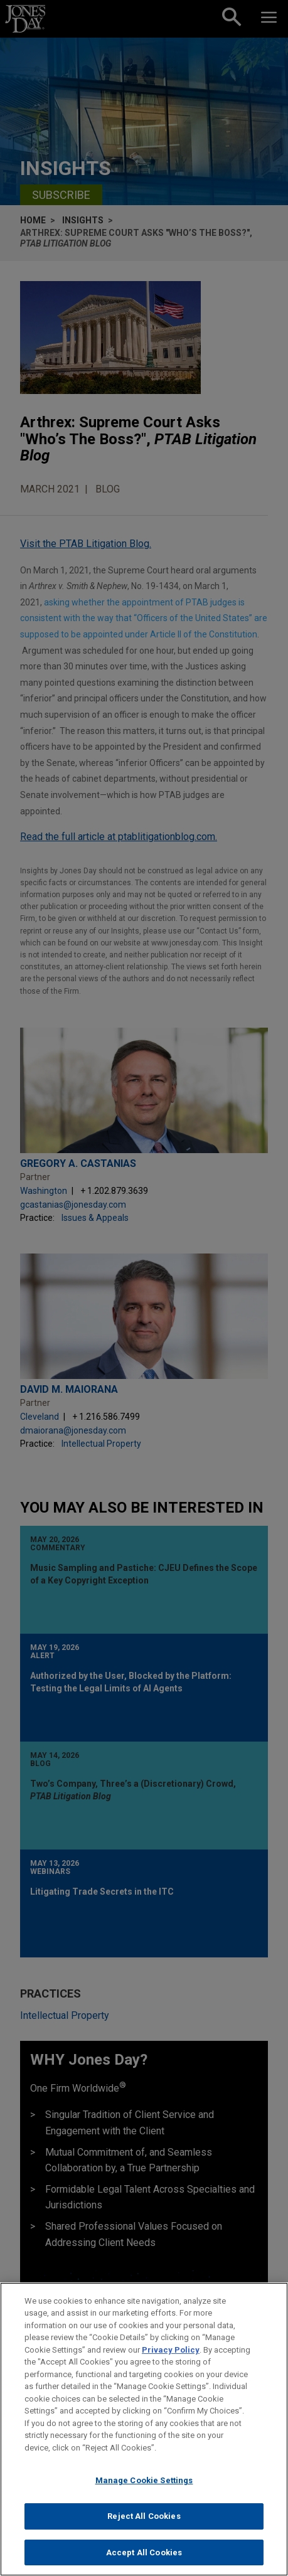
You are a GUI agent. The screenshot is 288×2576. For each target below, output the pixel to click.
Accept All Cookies (144, 2562)
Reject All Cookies (143, 2525)
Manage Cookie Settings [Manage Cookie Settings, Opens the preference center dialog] (144, 2489)
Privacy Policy (171, 2359)
